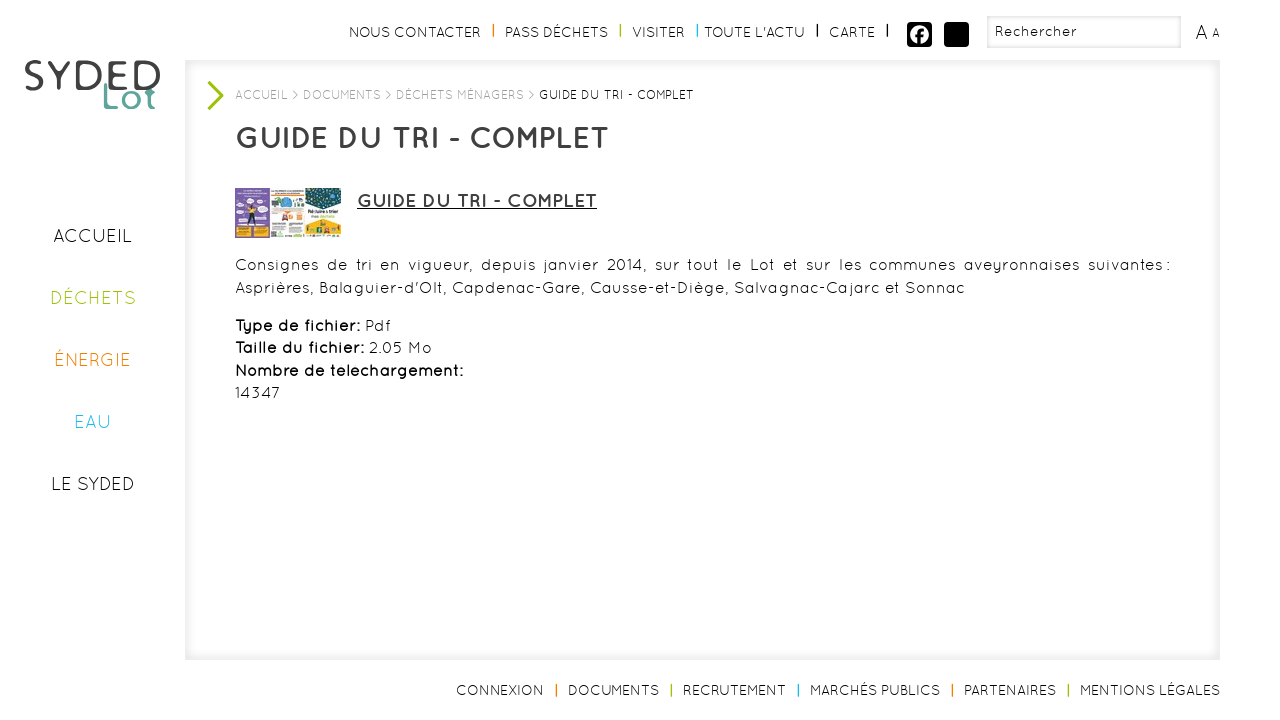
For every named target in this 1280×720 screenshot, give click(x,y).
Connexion (500, 690)
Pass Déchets (556, 32)
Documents (342, 95)
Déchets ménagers (460, 95)
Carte (852, 32)
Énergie (92, 359)
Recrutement (734, 690)
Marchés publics (875, 690)
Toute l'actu (754, 32)
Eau (93, 421)
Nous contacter (415, 32)
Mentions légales (1150, 690)
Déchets (93, 297)
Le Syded (93, 483)
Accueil (92, 235)
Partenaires (1010, 690)
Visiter (658, 32)
